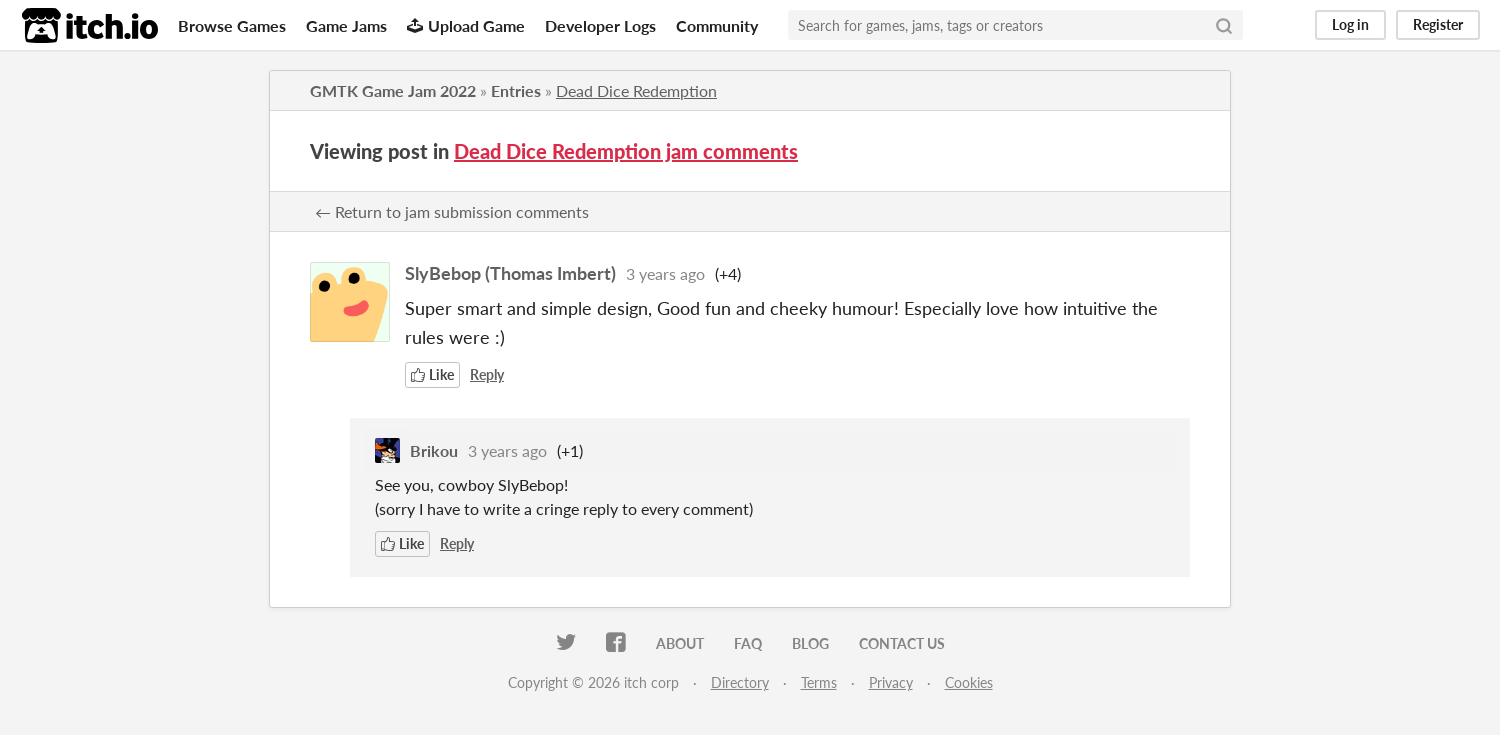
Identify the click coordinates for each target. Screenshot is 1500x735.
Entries (516, 90)
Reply (487, 374)
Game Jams (346, 25)
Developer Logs (600, 25)
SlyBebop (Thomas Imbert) (510, 273)
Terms (819, 682)
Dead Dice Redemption (636, 90)
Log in (1350, 24)
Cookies (969, 682)
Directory (740, 682)
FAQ (748, 643)
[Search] (1224, 25)
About (680, 643)
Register (1438, 24)
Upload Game (466, 25)
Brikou (434, 450)
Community (717, 25)
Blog (810, 643)
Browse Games (232, 25)
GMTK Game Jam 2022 (393, 90)
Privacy (891, 682)
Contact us (902, 643)
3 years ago (665, 273)
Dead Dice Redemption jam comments (626, 151)
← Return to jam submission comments (452, 211)
